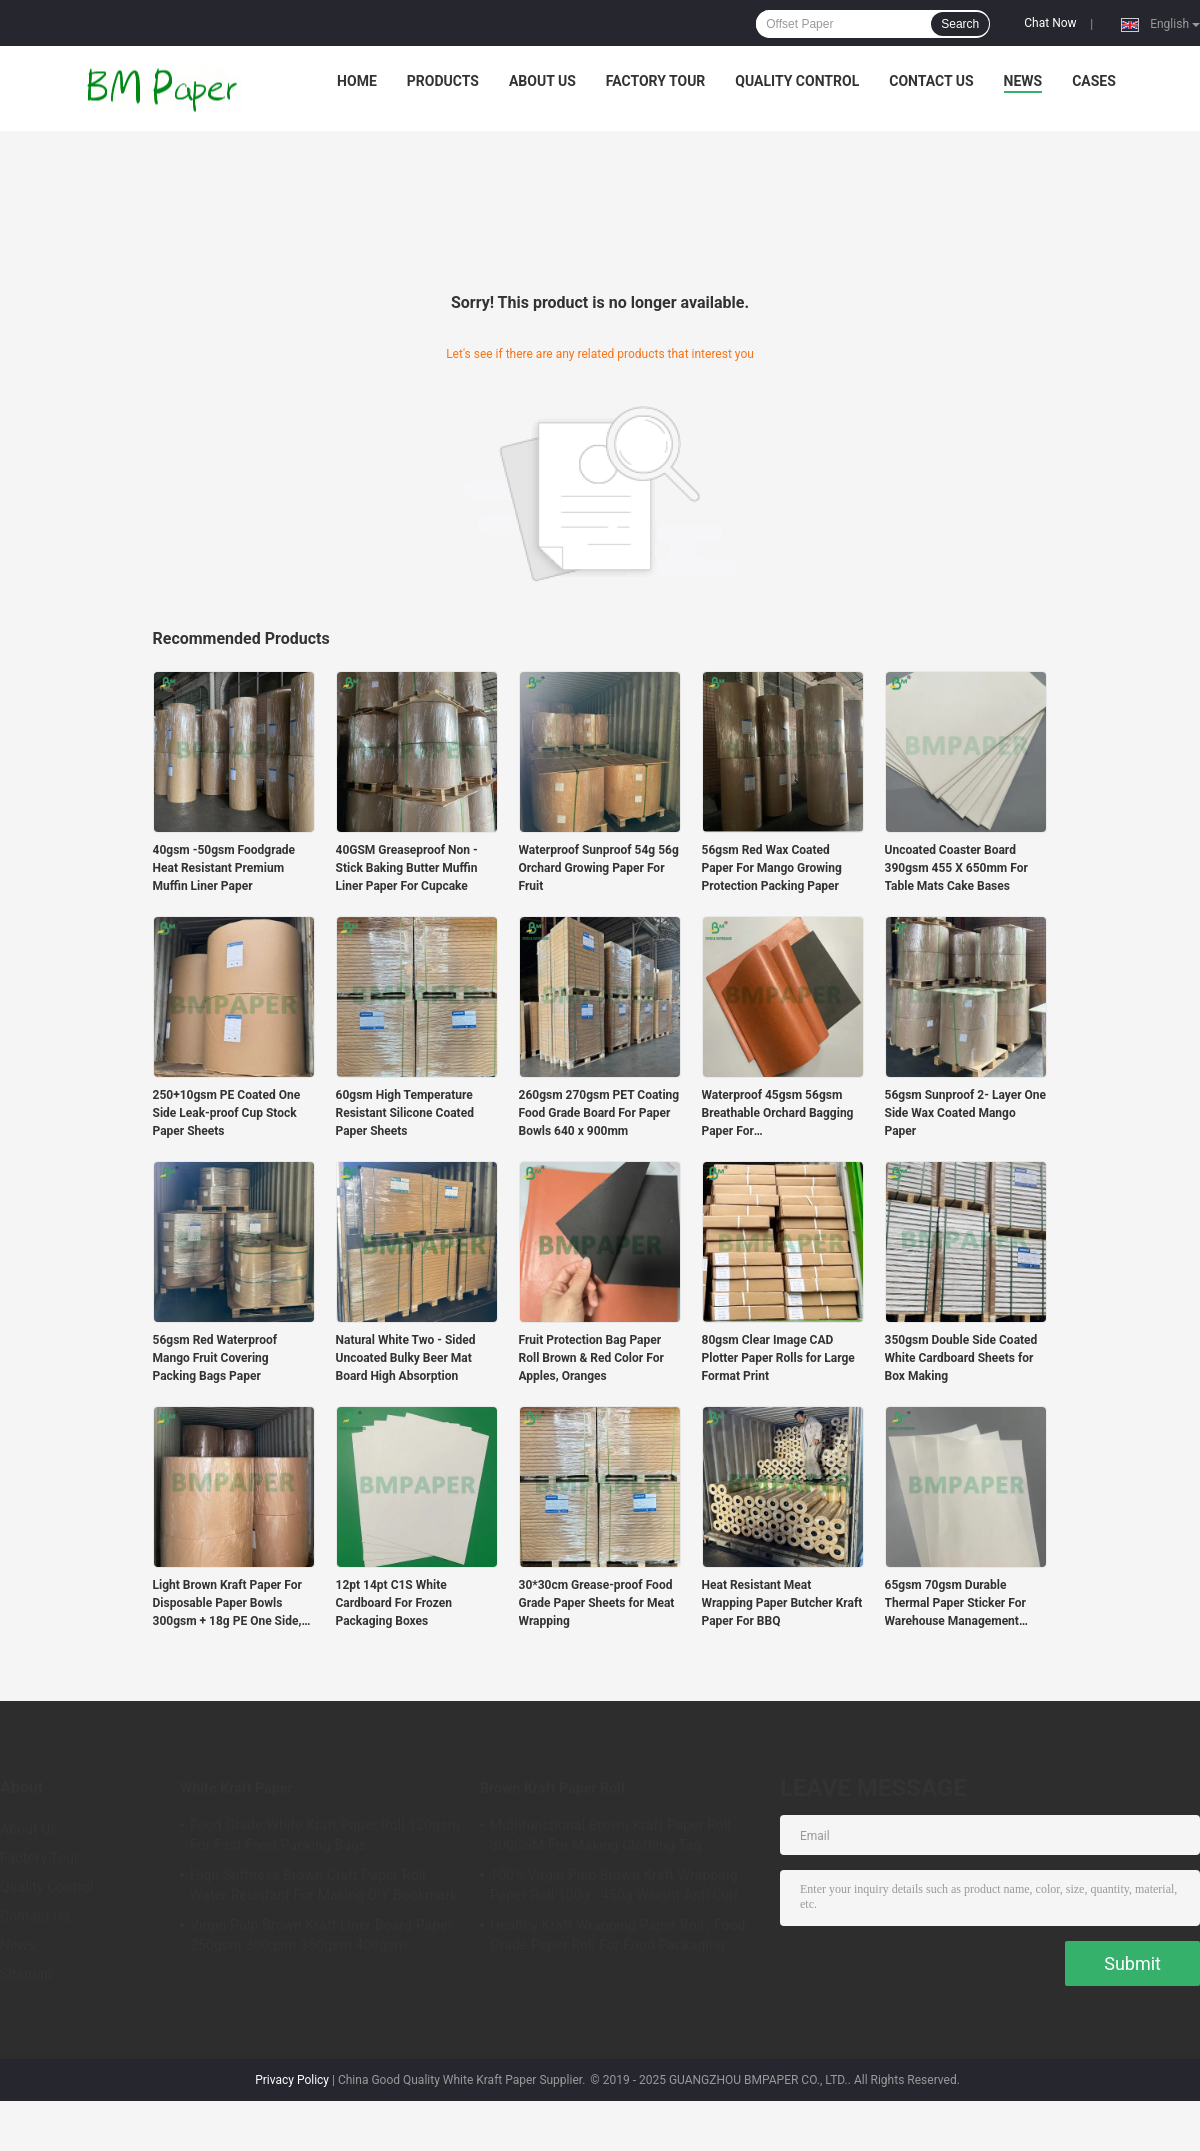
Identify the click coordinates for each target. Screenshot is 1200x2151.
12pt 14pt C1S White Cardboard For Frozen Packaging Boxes (394, 1603)
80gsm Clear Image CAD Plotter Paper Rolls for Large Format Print (778, 1358)
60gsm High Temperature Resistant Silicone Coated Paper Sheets (405, 1113)
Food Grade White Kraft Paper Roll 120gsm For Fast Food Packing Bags (325, 1835)
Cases (1094, 81)
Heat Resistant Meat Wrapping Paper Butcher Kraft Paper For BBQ (782, 1603)
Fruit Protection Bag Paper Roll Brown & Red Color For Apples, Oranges (591, 1358)
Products (443, 81)
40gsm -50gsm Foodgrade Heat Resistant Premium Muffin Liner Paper (224, 868)
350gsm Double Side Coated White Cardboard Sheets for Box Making (961, 1358)
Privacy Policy (292, 2080)
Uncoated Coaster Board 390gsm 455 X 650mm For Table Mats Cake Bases (956, 868)
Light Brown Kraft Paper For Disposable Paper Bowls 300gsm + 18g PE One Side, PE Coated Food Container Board (227, 1604)
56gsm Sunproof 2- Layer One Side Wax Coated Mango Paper (966, 1113)
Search (960, 24)
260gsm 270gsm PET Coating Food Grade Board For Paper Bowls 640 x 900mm (599, 1113)
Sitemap (26, 1974)
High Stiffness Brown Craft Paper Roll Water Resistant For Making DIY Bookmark (323, 1885)
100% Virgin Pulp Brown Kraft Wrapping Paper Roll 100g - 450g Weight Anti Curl (614, 1885)
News (1023, 81)
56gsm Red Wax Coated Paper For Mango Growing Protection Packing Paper (772, 868)
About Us (542, 81)
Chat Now (1050, 23)
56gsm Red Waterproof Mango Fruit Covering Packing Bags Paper (215, 1358)
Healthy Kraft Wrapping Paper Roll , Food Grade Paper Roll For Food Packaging (618, 1935)
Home (357, 81)
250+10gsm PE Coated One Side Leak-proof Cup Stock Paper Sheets (227, 1113)
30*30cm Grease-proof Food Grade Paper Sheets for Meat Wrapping (597, 1603)
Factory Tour (656, 81)
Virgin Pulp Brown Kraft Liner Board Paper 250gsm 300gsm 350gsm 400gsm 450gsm (321, 1938)
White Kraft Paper (236, 1788)
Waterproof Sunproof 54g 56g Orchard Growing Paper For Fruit (599, 868)
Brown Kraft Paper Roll (552, 1788)
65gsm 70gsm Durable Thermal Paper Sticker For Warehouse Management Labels (955, 1604)
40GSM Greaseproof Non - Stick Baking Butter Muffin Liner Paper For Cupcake (407, 868)
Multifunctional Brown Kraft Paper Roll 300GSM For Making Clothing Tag (610, 1835)
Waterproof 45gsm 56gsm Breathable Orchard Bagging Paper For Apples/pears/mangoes (778, 1114)
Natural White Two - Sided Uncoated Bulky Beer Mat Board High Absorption (406, 1358)
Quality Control (797, 81)
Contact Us (931, 81)
